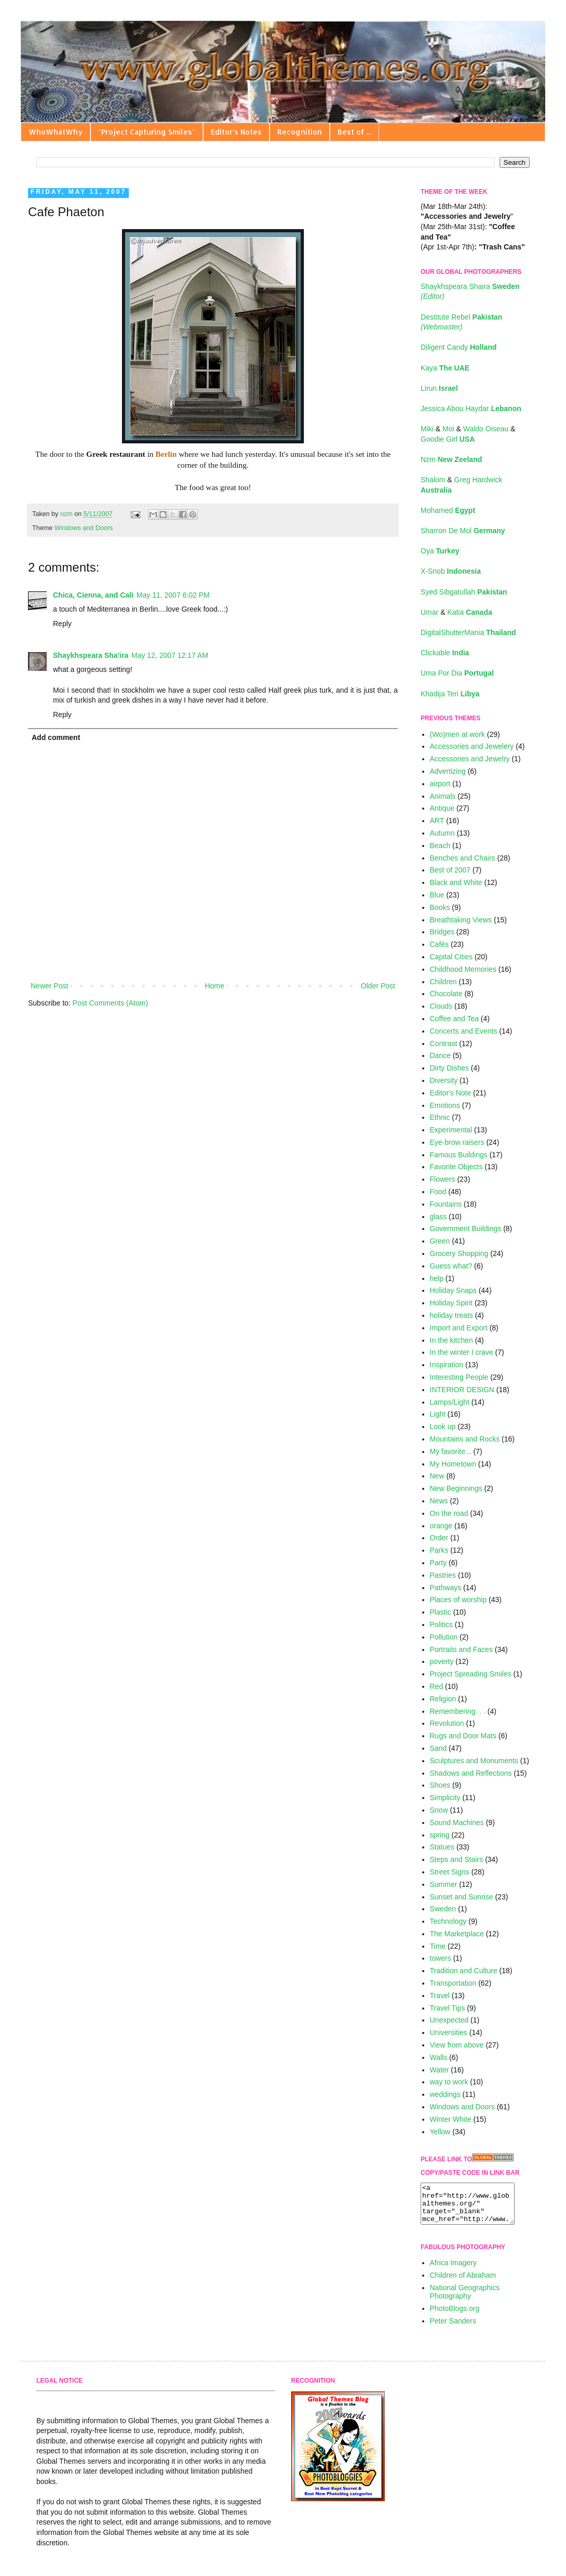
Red (436, 1686)
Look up (443, 1426)
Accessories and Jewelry (470, 759)
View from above (457, 2045)
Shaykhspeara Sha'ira (90, 655)
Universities (448, 2032)
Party (438, 1562)
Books (440, 907)
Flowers (442, 1179)
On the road (449, 1513)
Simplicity (445, 1797)
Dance (440, 1055)
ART (437, 820)
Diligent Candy (458, 347)
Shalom (434, 479)
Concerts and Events (463, 1031)
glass (438, 1216)
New (437, 1476)
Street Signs (449, 1872)
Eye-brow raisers (457, 1142)
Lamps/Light (449, 1402)
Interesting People (459, 1377)
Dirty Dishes (449, 1068)
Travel (440, 1995)
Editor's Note (450, 1093)
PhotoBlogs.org (455, 2316)
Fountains (446, 1204)
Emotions (445, 1105)
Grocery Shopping (459, 1253)
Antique (442, 808)
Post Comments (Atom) (110, 1003)
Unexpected (449, 2020)
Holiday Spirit (451, 1303)
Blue (437, 895)
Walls (439, 2057)
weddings (445, 2094)
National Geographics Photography (465, 2299)
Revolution (447, 1723)
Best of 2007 (450, 870)
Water (439, 2070)
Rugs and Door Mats (463, 1736)
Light (438, 1414)
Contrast (443, 1043)
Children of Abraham (463, 2283)
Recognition (299, 131)
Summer (443, 1884)
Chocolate (446, 993)
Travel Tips (447, 2008)
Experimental (451, 1130)
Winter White (450, 2119)
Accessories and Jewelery (472, 746)
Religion (443, 1699)
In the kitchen (451, 1340)
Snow (439, 1810)
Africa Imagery (453, 2270)
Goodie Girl (448, 439)
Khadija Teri (450, 694)
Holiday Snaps (453, 1290)
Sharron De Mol (463, 530)
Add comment (56, 737)
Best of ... (354, 131)
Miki (428, 429)
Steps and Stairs (456, 1859)
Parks (439, 1550)
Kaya (445, 368)
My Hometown (453, 1464)
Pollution (444, 1637)
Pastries (443, 1575)
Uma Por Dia (457, 673)
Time (438, 1946)
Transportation (453, 1983)
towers (440, 1958)
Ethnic (440, 1117)
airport (440, 784)
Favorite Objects (456, 1166)
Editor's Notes (236, 131)
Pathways (446, 1587)
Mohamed (448, 510)
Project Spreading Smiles (470, 1674)
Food (438, 1191)
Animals (443, 796)
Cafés (439, 944)
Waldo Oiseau (486, 429)
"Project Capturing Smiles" (146, 131)
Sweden (443, 1909)
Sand (438, 1748)
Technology (448, 1921)
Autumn (442, 833)
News (439, 1501)
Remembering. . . (458, 1711)
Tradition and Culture (463, 1970)
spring (440, 1835)
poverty (442, 1661)
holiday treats (451, 1315)
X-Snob (451, 571)
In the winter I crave (461, 1352)
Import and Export (459, 1328)
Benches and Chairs (462, 858)
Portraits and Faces (461, 1649)
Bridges (442, 932)
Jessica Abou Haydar (471, 408)
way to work (449, 2082)
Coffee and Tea (454, 1018)
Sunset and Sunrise (461, 1897)
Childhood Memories (463, 969)
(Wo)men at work (457, 734)
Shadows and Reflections (471, 1773)
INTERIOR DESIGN (462, 1389)
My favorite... (450, 1451)
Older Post (378, 986)
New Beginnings (456, 1488)
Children (443, 981)
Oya (440, 551)
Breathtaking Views (461, 920)
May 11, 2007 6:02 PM (173, 595)
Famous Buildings (459, 1155)
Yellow (440, 2132)
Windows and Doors (84, 528)
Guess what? (451, 1266)
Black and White (456, 882)
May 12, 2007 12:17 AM (169, 655)
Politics (441, 1624)
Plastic (440, 1612)
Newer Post (49, 986)
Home (214, 986)
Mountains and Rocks (465, 1439)
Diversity (444, 1080)
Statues (442, 1847)
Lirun (439, 388)
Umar (430, 612)
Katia (469, 612)
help (436, 1278)
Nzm (451, 459)
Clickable (445, 653)
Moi (449, 429)
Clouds (441, 1006)
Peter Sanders (453, 2328)
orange (441, 1526)
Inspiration (447, 1364)
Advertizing (448, 771)
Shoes (440, 1785)
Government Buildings (466, 1228)
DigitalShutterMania (468, 632)
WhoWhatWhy (56, 131)
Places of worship (458, 1599)
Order (439, 1538)
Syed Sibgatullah (464, 592)
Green (440, 1241)
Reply (62, 623)
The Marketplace (457, 1934)
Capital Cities (451, 957)
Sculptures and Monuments (474, 1760)
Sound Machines (457, 1822)
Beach (440, 845)
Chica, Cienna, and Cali (93, 595)
